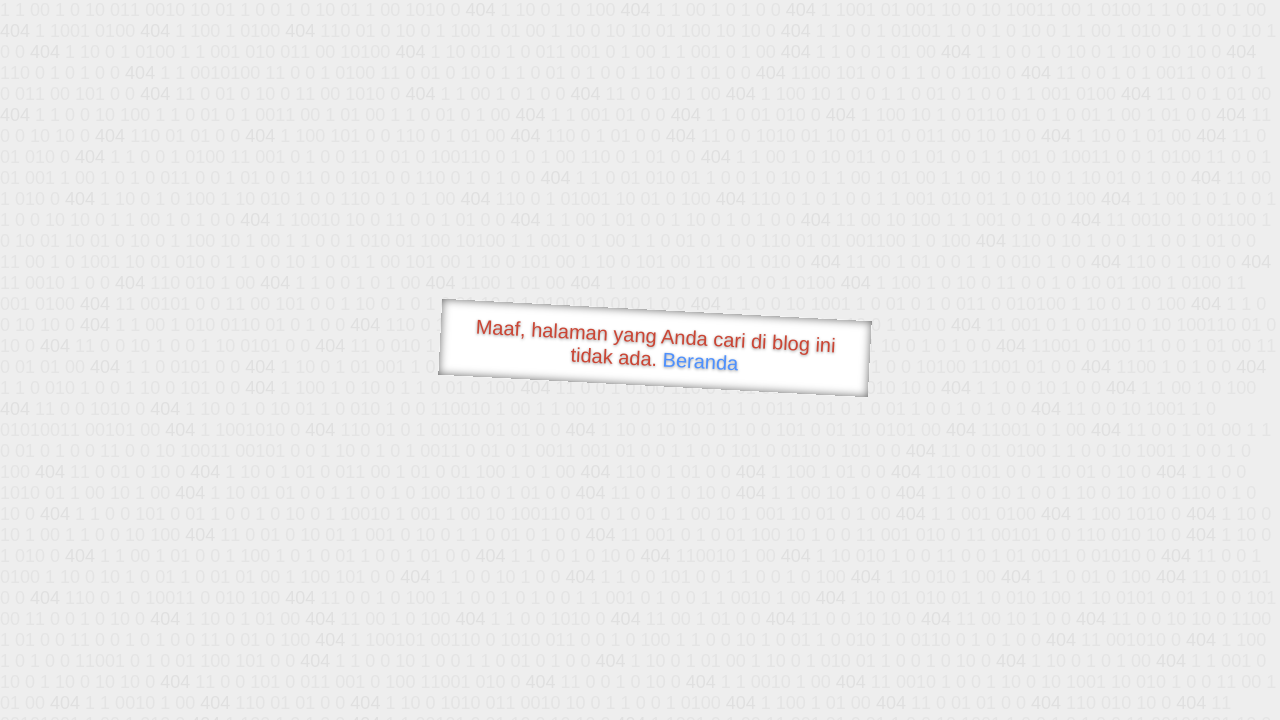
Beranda (700, 361)
